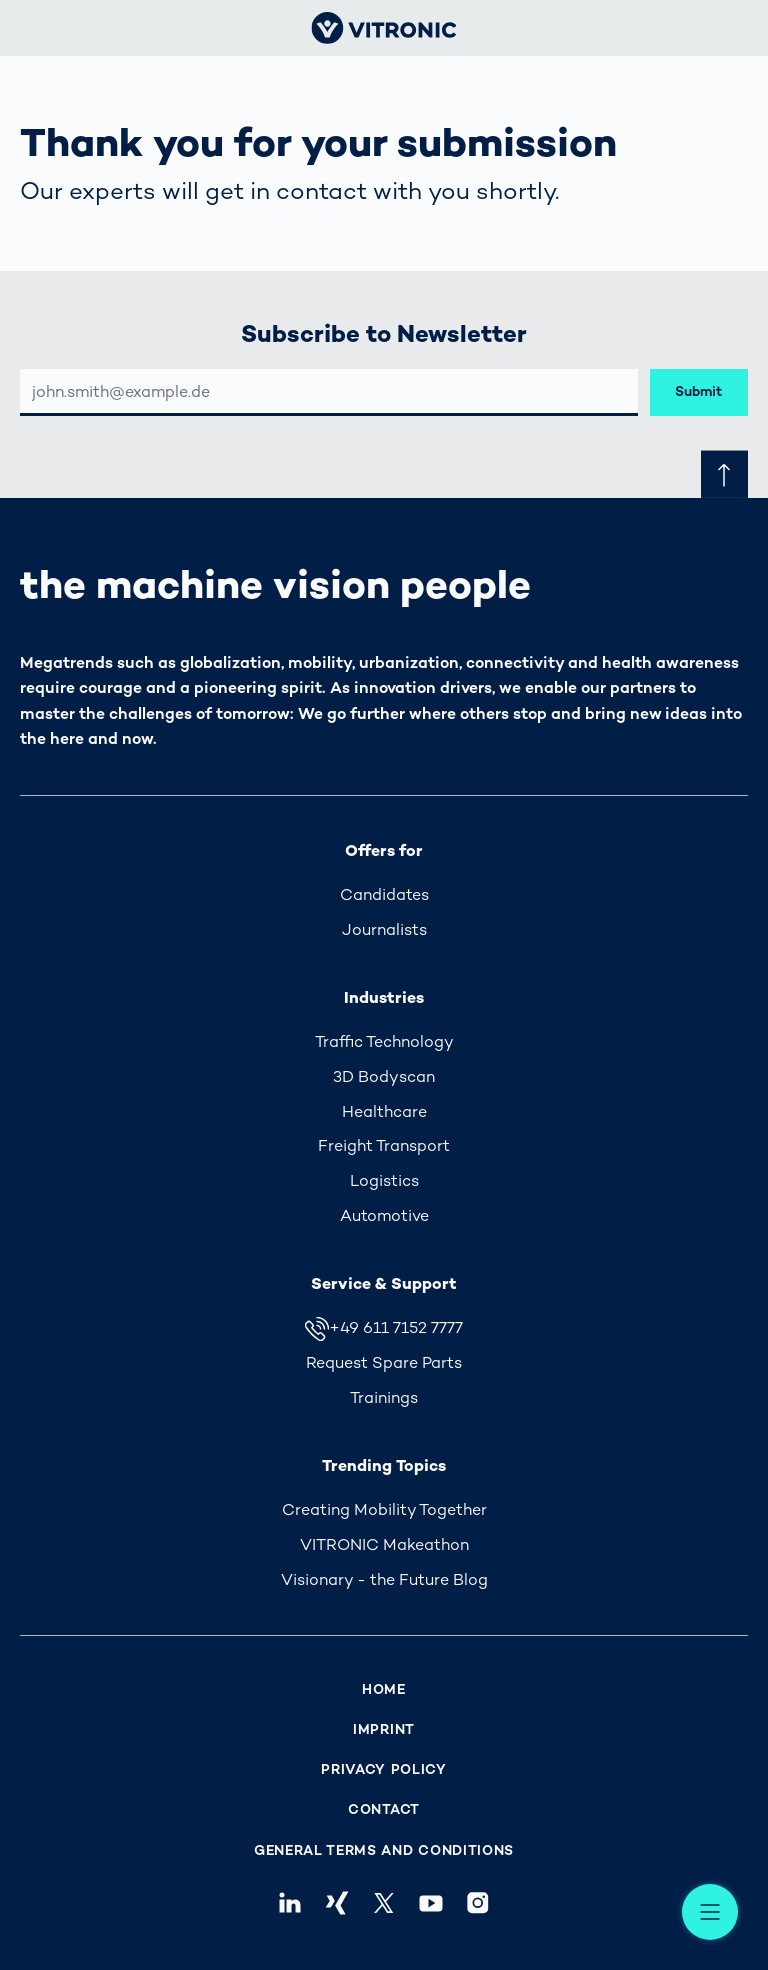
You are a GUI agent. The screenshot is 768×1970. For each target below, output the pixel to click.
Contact (384, 1809)
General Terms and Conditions (384, 1850)
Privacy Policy (384, 1769)
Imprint (384, 1729)
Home (384, 1689)
